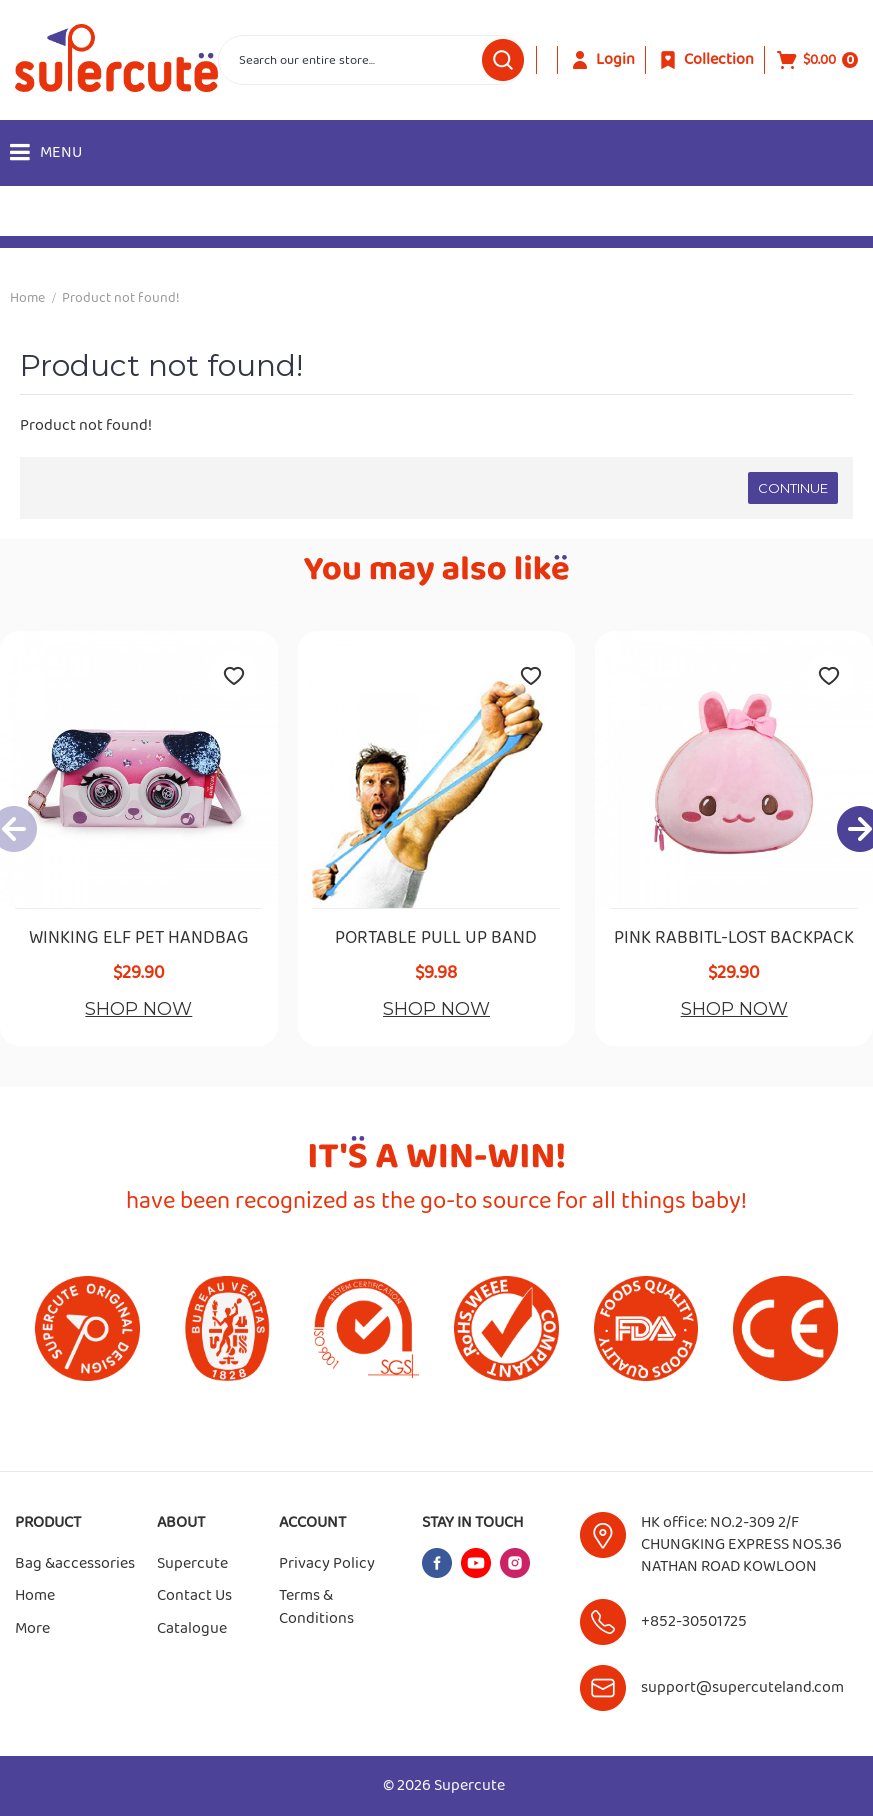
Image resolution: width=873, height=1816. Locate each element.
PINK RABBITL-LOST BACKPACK (734, 938)
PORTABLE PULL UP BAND (436, 938)
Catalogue (192, 1629)
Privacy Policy (327, 1564)
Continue (793, 488)
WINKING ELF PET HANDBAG (139, 938)
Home (27, 298)
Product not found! (121, 298)
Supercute (192, 1564)
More (32, 1629)
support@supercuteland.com (742, 1687)
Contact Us (194, 1596)
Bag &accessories (75, 1564)
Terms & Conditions (316, 1607)
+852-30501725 (694, 1621)
